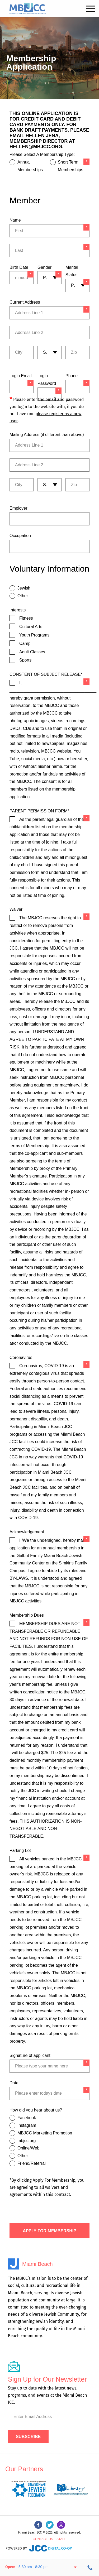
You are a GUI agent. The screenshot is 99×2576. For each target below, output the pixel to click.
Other (22, 595)
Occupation (20, 535)
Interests (18, 610)
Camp (25, 643)
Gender (44, 267)
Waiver (16, 909)
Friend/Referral (31, 2163)
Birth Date (19, 267)
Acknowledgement (27, 1532)
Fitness (26, 618)
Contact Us (43, 2539)
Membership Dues (27, 1615)
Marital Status (71, 271)
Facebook (26, 2117)
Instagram (26, 2125)
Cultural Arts (30, 626)
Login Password (46, 380)
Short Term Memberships (70, 166)
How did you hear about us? (36, 2110)
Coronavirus (21, 1357)
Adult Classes (32, 652)
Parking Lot (20, 1850)
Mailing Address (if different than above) (47, 434)
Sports (25, 660)
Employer (18, 508)
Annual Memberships (30, 166)
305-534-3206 (90, 2567)
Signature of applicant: (30, 2055)
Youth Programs (34, 635)
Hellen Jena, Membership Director (39, 138)
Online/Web (28, 2148)
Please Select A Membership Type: (42, 154)
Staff (61, 2539)
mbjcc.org (26, 2140)
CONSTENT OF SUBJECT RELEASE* (46, 674)
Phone (71, 376)
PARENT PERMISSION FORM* (39, 811)
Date (14, 2083)
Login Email (21, 376)
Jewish (23, 588)
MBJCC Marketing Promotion (44, 2133)
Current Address (25, 302)
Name (15, 220)
